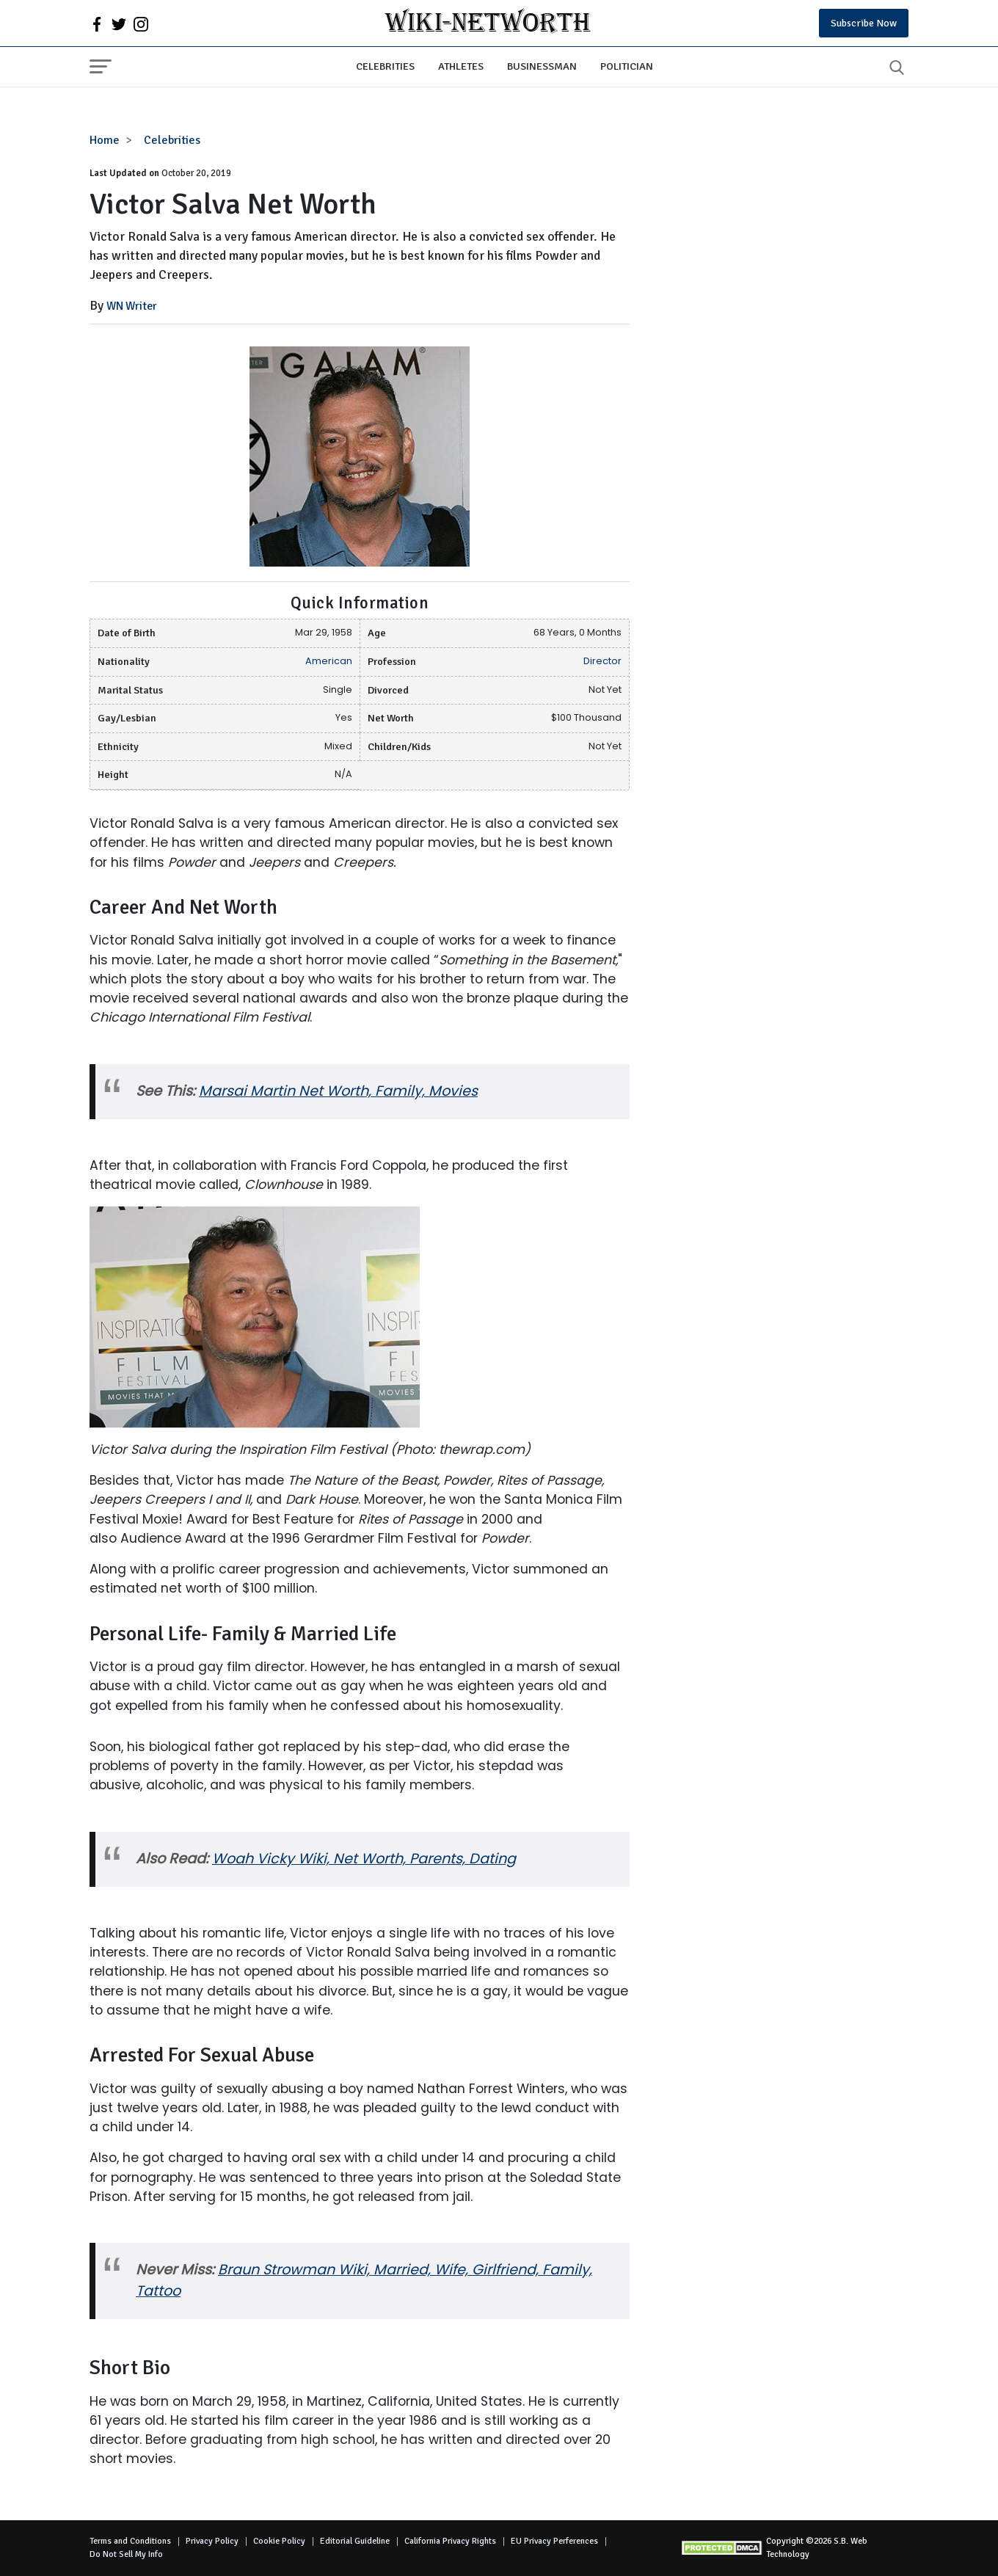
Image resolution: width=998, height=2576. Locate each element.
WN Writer (131, 306)
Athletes (461, 66)
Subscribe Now (864, 23)
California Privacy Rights (450, 2541)
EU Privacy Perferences (554, 2541)
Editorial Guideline (355, 2541)
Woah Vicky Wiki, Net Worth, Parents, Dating (364, 1859)
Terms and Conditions (130, 2541)
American (328, 661)
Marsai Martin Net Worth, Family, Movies (338, 1091)
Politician (626, 66)
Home (105, 140)
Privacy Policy (212, 2541)
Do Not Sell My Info (126, 2554)
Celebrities (385, 66)
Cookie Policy (279, 2541)
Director (602, 661)
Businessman (542, 66)
